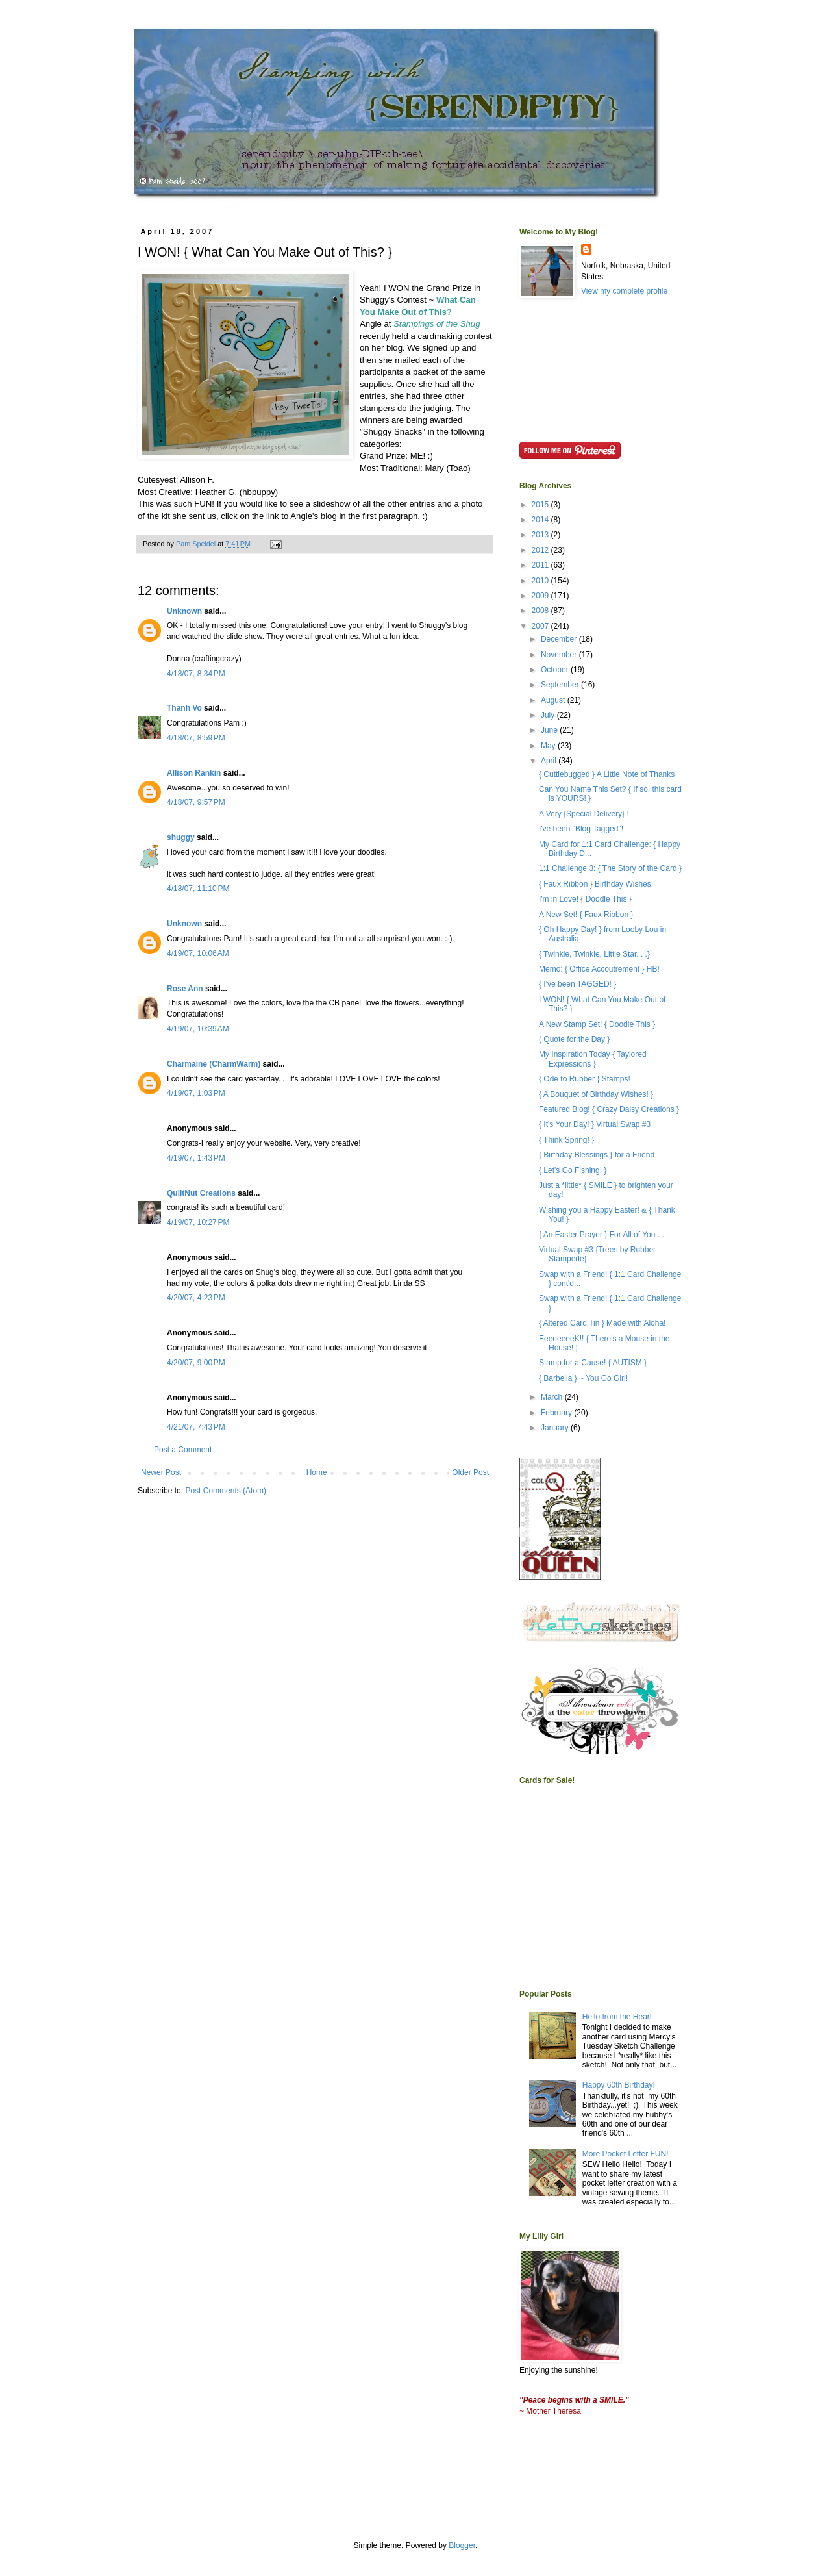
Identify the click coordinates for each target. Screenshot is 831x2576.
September (561, 684)
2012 (541, 550)
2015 (541, 504)
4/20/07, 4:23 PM (196, 1297)
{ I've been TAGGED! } (577, 984)
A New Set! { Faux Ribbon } (586, 914)
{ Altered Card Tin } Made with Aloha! (602, 1323)
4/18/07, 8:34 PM (196, 673)
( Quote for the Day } (574, 1039)
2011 (541, 565)
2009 (541, 595)
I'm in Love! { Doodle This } (585, 898)
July (549, 715)
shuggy (181, 837)
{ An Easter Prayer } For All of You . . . (603, 1234)
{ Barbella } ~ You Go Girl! (583, 1378)
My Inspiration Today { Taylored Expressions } (593, 1059)
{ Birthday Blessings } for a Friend (596, 1154)
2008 (541, 610)
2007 (541, 626)
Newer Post (161, 1472)
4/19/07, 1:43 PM (196, 1158)
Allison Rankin (194, 772)
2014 (541, 519)
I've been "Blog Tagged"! (581, 828)
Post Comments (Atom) (225, 1490)
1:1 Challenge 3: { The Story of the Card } (610, 868)
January (556, 1427)
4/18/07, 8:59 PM (196, 737)
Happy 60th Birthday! (618, 2085)
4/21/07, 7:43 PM (196, 1427)
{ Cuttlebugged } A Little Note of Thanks (607, 774)
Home (316, 1472)
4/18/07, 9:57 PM (196, 802)
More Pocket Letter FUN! (625, 2153)
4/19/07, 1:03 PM (196, 1093)
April (549, 760)
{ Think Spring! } (566, 1139)
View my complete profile (624, 291)
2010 (541, 580)
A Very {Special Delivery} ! (584, 813)
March (553, 1397)
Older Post (470, 1472)
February (557, 1412)
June (550, 730)
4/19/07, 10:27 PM (198, 1222)
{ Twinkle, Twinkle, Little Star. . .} (594, 954)
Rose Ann (185, 988)
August (554, 700)
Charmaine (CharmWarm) (213, 1063)
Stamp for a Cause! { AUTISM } (593, 1362)
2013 (541, 534)
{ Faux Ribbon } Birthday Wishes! (596, 884)
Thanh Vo (184, 708)
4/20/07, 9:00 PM (196, 1362)
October (556, 669)
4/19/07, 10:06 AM (198, 953)
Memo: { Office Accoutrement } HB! (599, 969)
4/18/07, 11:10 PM (198, 888)
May (549, 745)
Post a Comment (183, 1449)
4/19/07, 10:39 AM (198, 1028)
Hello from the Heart (617, 2016)
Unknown (184, 611)
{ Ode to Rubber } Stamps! (584, 1078)
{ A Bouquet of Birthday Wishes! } (596, 1094)
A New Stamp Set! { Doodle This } (597, 1024)
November (560, 654)
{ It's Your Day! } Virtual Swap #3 (595, 1124)
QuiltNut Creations (201, 1193)
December (560, 639)
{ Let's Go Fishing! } (572, 1170)
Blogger (462, 2545)
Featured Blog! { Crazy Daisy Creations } (609, 1109)
